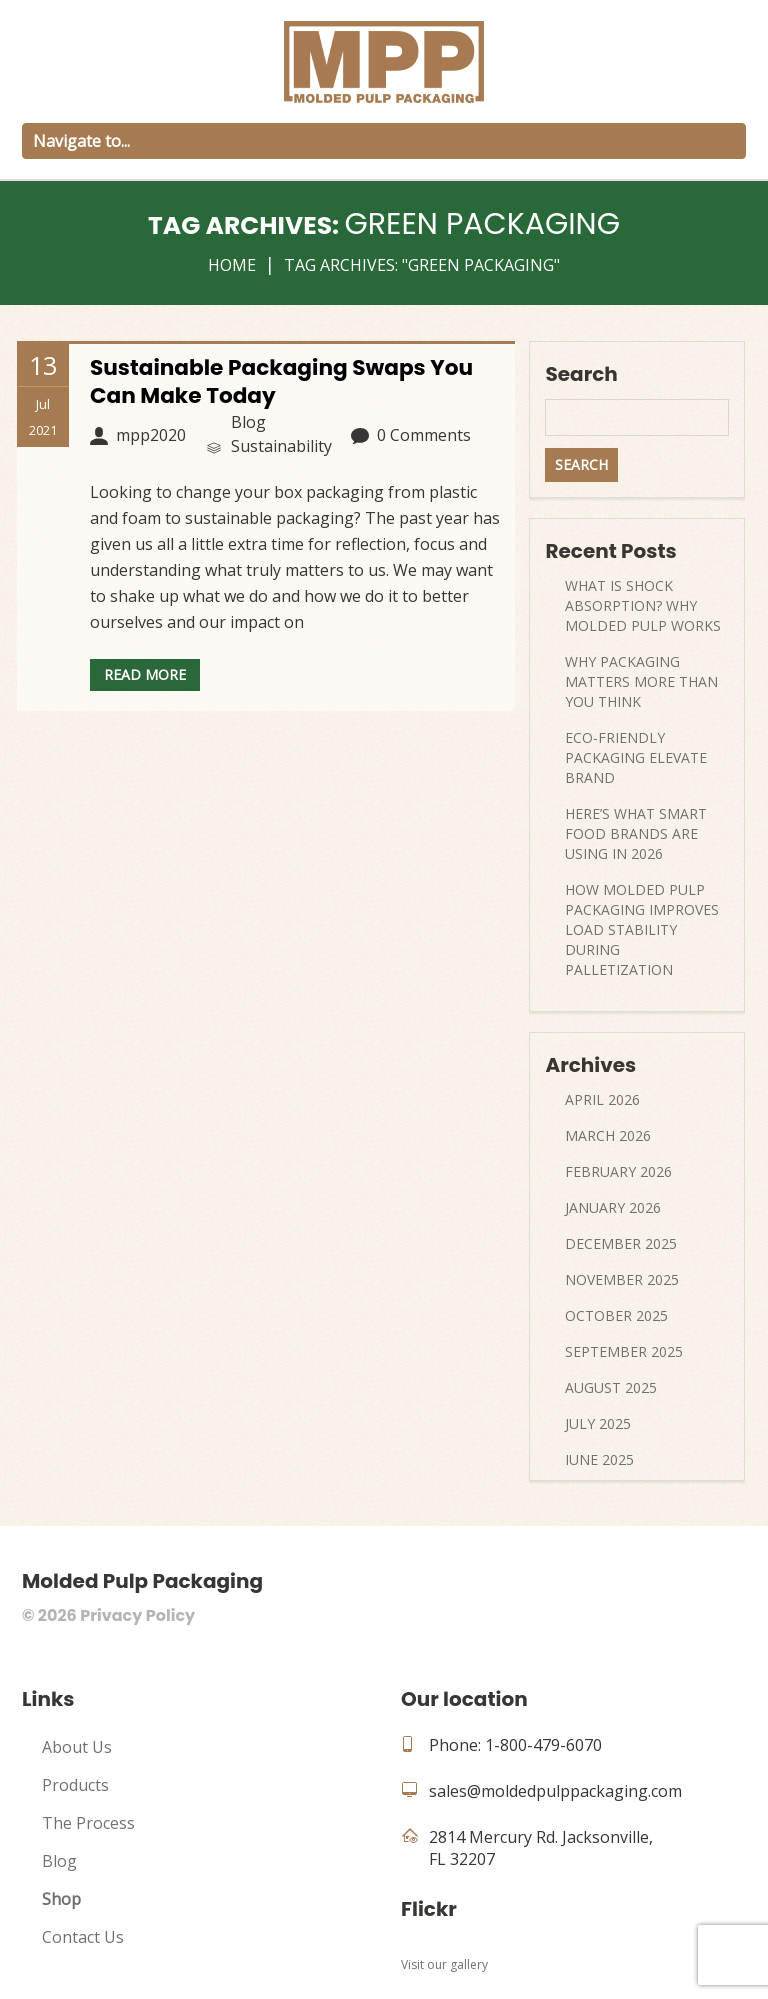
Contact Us (83, 1937)
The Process (88, 1823)
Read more (145, 674)
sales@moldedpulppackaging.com (555, 1791)
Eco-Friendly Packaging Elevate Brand (636, 757)
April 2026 (602, 1099)
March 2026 (608, 1135)
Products (75, 1785)
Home (232, 265)
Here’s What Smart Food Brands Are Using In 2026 (636, 833)
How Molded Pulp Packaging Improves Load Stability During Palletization (642, 929)
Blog (59, 1861)
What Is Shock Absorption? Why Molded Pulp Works (643, 605)
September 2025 (624, 1351)
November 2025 (622, 1279)
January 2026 (613, 1207)
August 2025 (611, 1387)
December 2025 (621, 1243)
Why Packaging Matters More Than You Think (641, 681)
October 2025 (616, 1315)
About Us (77, 1747)
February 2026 (618, 1171)
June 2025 (599, 1459)
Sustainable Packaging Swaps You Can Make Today (285, 381)
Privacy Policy (137, 1615)
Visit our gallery (444, 1964)
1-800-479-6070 (543, 1745)
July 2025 (598, 1423)
